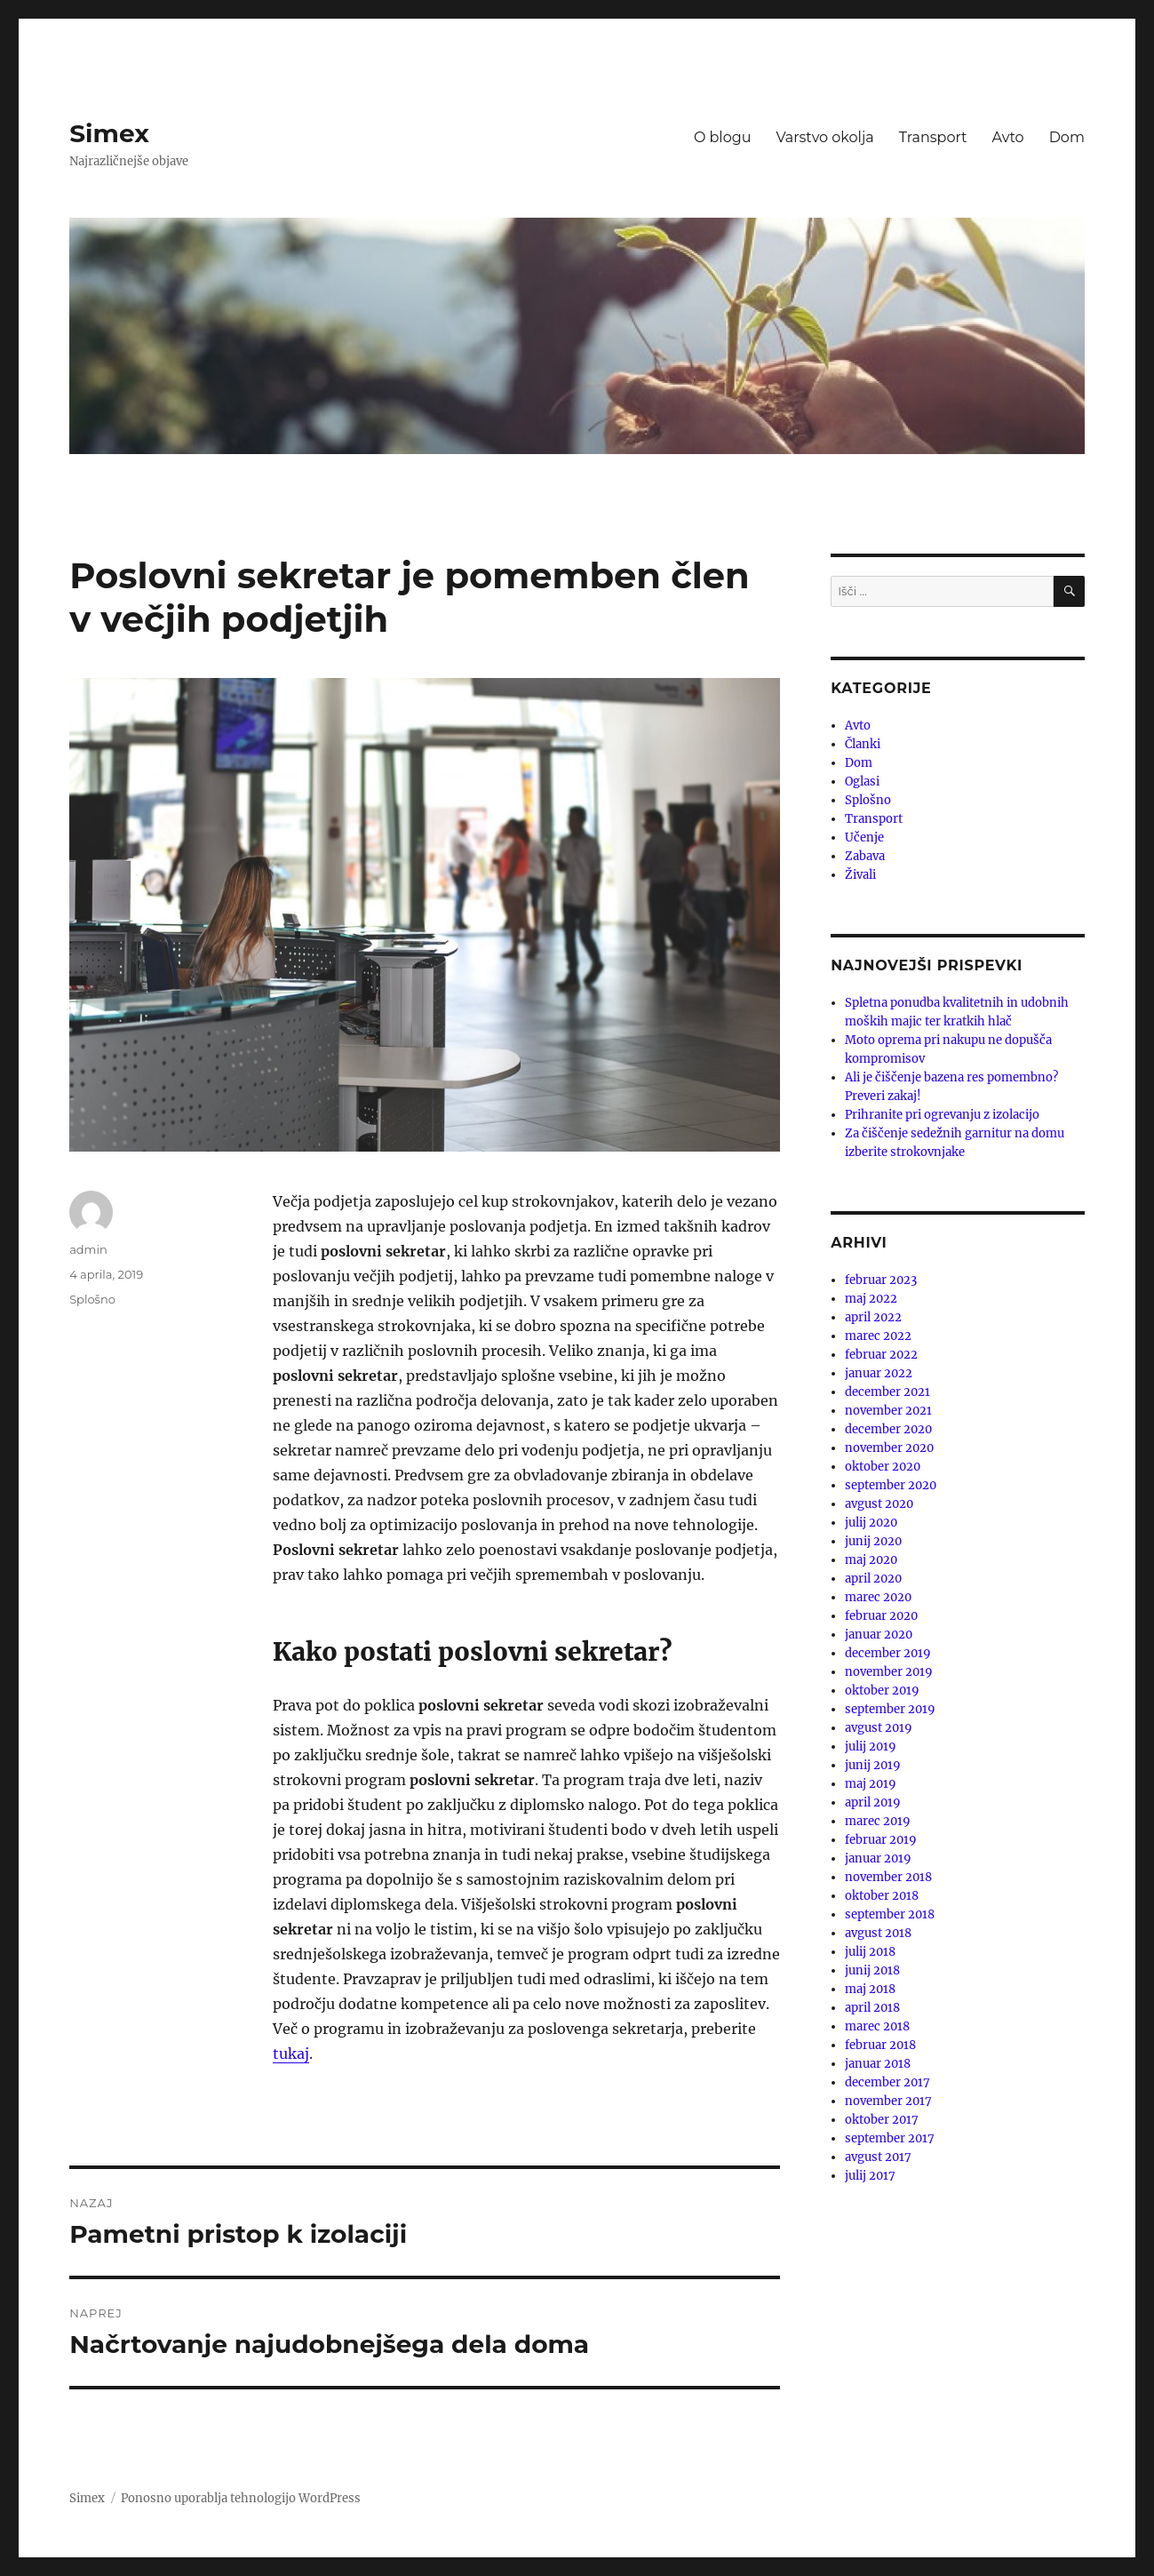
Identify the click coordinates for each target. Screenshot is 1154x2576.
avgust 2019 (878, 1727)
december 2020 (888, 1429)
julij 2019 (870, 1746)
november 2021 (888, 1410)
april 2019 (873, 1802)
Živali (860, 874)
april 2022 (873, 1317)
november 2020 (889, 1447)
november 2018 (888, 1877)
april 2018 (872, 2007)
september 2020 (890, 1485)
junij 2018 (872, 1970)
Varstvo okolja (824, 137)
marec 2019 (878, 1821)
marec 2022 (878, 1336)
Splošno (92, 1299)
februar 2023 (881, 1280)
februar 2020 (881, 1615)
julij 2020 (871, 1522)
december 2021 (887, 1392)
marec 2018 (877, 2026)
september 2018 (890, 1914)
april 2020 (873, 1578)
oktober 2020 (882, 1466)
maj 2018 (870, 1989)
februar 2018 (880, 2045)
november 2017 (888, 2101)
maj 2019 (870, 1783)
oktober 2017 (882, 2119)
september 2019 (890, 1709)
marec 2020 (878, 1597)
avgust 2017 (878, 2157)
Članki (862, 744)
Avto (1008, 137)
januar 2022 (878, 1373)
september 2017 (890, 2138)
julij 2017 (870, 2175)
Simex (109, 133)
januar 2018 (878, 2063)
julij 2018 (870, 1951)
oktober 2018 (882, 1895)
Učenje (864, 837)
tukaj (291, 2053)
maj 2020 (871, 1559)
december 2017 (887, 2082)
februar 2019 (881, 1839)
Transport (933, 137)
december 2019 (888, 1653)
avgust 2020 (879, 1503)
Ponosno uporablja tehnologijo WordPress (241, 2498)
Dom (1067, 137)
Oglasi (862, 781)
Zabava (865, 856)
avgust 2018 (878, 1933)
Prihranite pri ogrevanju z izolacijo (942, 1114)
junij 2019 (873, 1765)
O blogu (723, 137)
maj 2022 (871, 1298)
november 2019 (889, 1671)
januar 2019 (878, 1858)
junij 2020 (873, 1541)
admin (88, 1249)
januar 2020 (878, 1634)
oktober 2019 (882, 1690)
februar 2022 (881, 1354)
